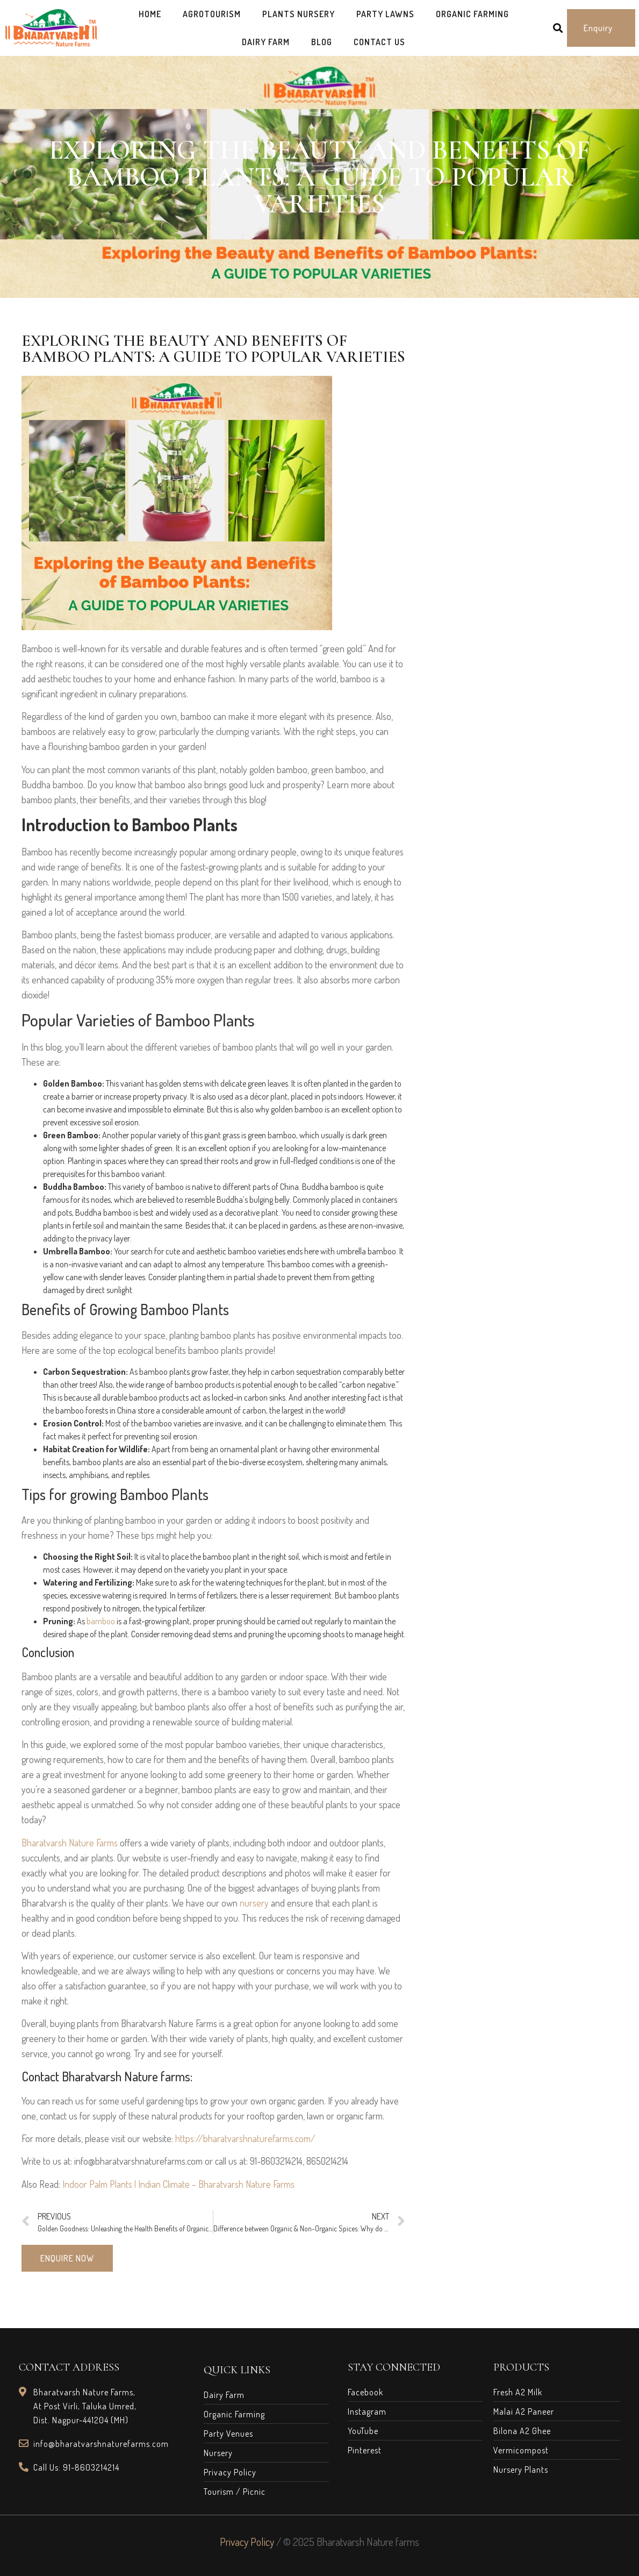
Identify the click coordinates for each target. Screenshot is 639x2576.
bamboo (101, 1621)
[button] (601, 28)
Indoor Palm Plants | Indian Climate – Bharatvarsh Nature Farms (178, 2184)
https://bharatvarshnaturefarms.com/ (245, 2138)
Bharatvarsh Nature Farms (69, 1843)
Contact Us (379, 42)
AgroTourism (212, 14)
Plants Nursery (298, 14)
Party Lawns (385, 14)
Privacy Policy (247, 2542)
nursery (254, 1903)
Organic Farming (472, 14)
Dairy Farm (266, 42)
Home (150, 14)
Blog (321, 42)
